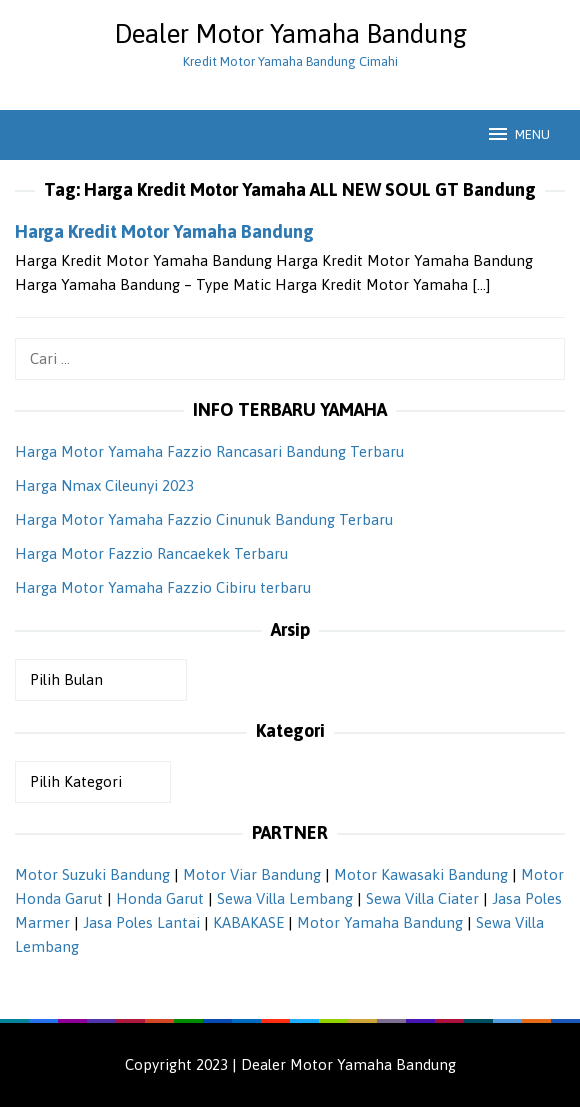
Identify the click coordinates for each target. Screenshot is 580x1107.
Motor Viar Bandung (252, 874)
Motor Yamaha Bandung (380, 922)
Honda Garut (160, 898)
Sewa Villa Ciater (422, 898)
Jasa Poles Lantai (141, 922)
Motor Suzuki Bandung (92, 874)
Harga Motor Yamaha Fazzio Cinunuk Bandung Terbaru (204, 519)
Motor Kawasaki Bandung (421, 874)
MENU (518, 134)
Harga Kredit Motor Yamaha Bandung (164, 231)
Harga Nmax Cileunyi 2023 (104, 485)
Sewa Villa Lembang (285, 898)
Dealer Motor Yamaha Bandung (290, 34)
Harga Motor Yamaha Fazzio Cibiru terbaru (163, 587)
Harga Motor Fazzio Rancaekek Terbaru (151, 553)
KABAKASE (248, 922)
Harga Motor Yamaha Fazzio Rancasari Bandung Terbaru (209, 451)
